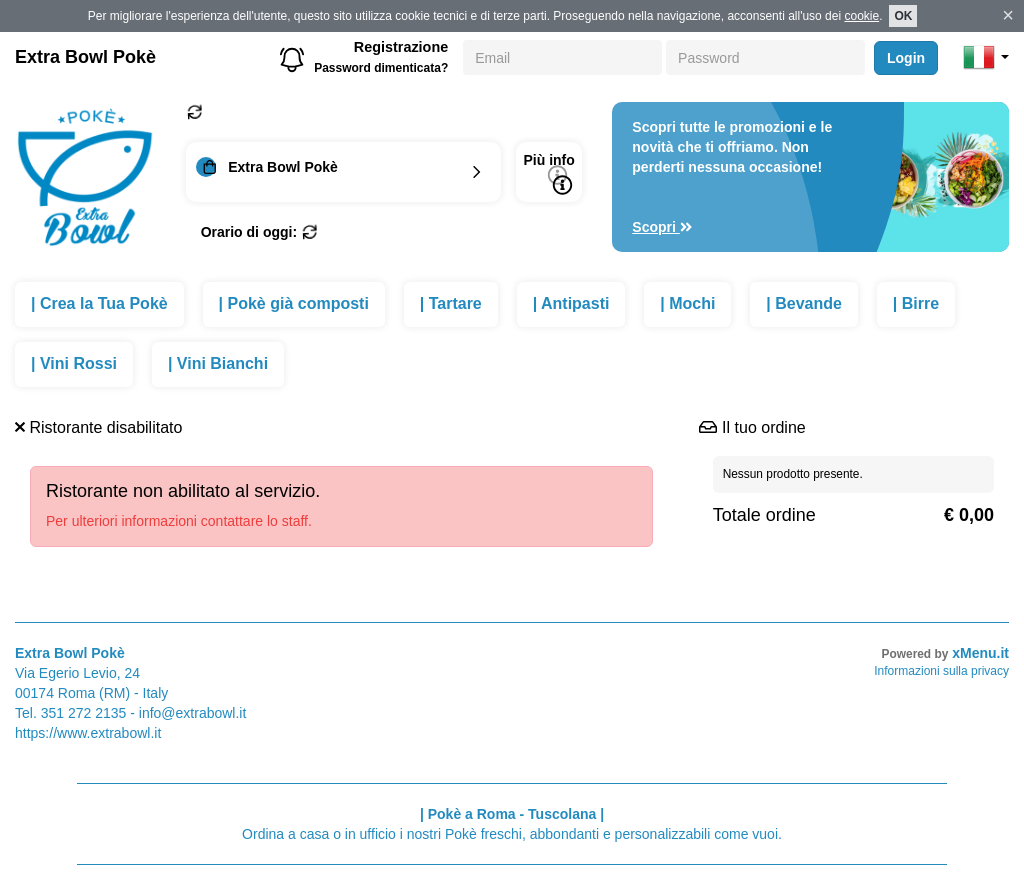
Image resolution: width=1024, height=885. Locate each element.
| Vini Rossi (74, 363)
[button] (986, 57)
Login (906, 58)
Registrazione (401, 47)
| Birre (916, 303)
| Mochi (687, 303)
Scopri (662, 227)
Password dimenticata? (381, 68)
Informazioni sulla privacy (941, 671)
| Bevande (804, 303)
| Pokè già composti (294, 303)
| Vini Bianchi (218, 363)
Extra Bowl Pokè (85, 57)
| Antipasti (571, 303)
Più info (548, 173)
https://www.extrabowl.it (88, 733)
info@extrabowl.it (193, 713)
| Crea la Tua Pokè (99, 303)
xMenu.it (980, 653)
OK (903, 16)
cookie (861, 16)
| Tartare (451, 303)
